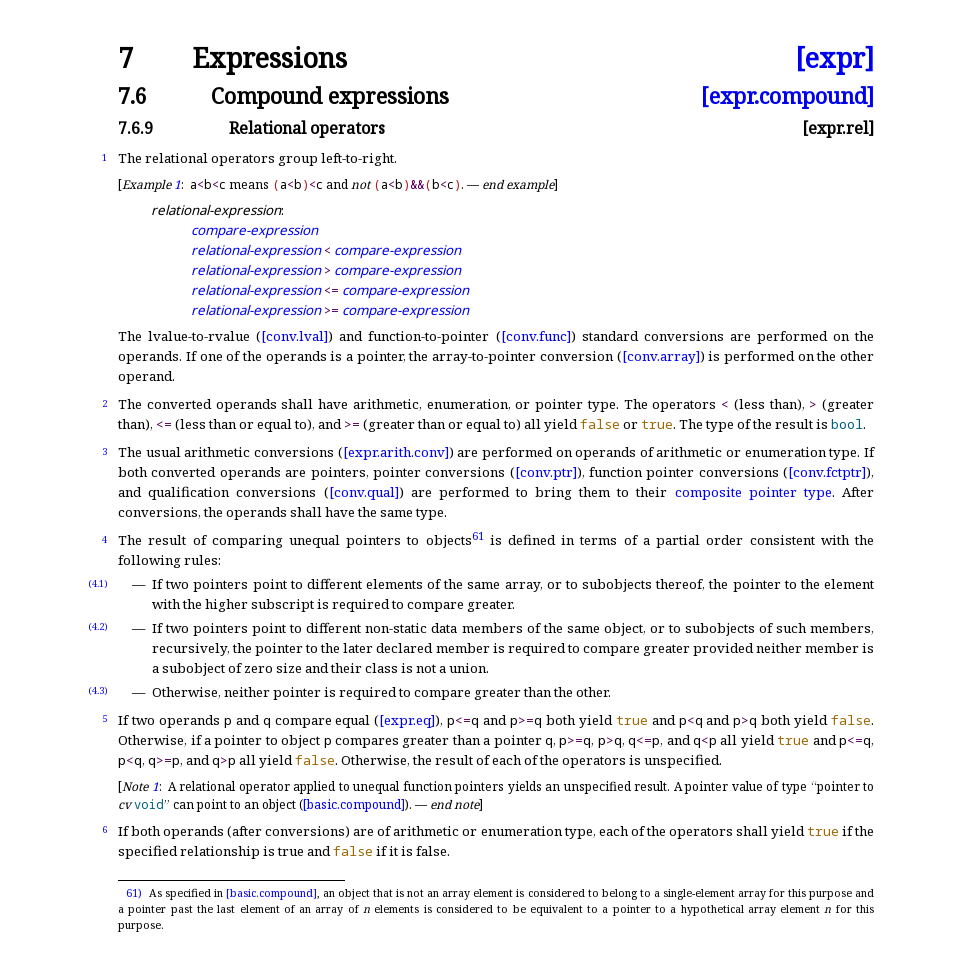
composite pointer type (753, 492)
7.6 (132, 95)
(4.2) (98, 626)
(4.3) (98, 690)
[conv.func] (536, 336)
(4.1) (98, 583)
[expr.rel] (838, 128)
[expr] (834, 58)
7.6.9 (135, 128)
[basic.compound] (354, 804)
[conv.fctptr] (827, 472)
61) (134, 893)
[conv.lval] (294, 336)
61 (478, 535)
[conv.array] (661, 356)
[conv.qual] (364, 492)
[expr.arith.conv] (396, 452)
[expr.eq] (407, 720)
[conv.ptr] (546, 472)
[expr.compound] (787, 95)
